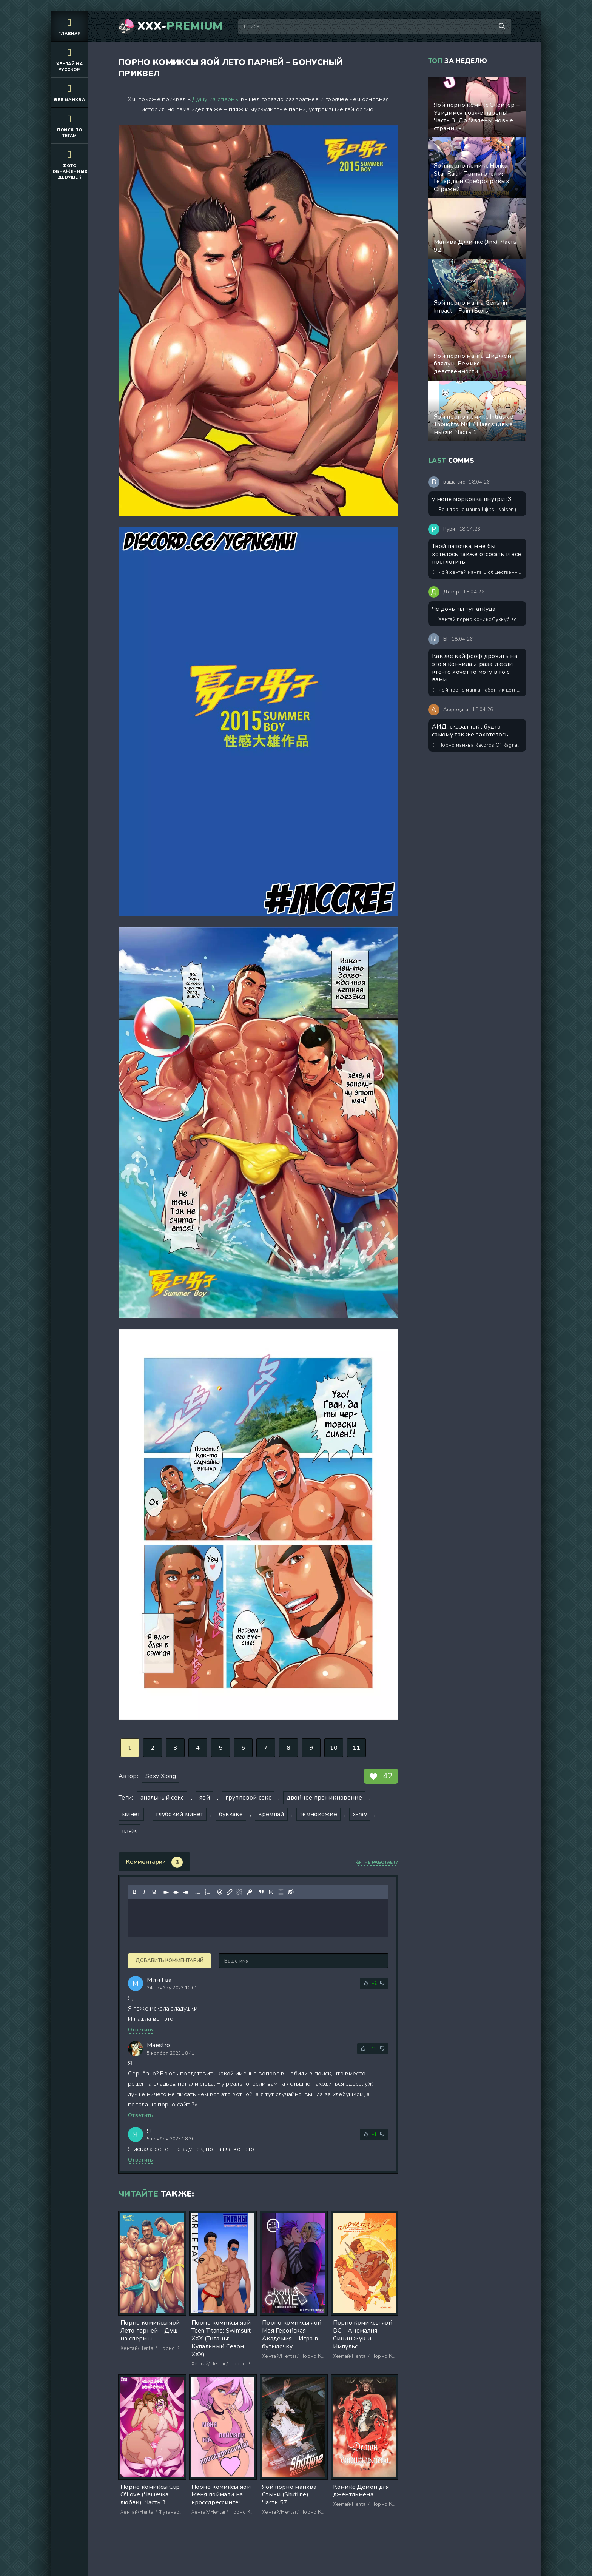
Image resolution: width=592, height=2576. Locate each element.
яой (204, 1797)
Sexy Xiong (160, 1776)
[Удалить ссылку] (239, 1892)
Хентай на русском (69, 59)
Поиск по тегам (69, 125)
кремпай (271, 1814)
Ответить (140, 2029)
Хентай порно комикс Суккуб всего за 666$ (478, 619)
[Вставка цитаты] (261, 1892)
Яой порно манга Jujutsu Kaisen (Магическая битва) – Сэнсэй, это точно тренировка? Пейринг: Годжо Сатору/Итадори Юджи (478, 509)
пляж (129, 1831)
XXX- (180, 26)
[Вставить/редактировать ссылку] (229, 1892)
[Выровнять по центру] (176, 1892)
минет (131, 1814)
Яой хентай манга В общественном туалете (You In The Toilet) (478, 572)
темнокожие (318, 1814)
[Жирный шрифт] (134, 1892)
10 (334, 1748)
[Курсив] (144, 1892)
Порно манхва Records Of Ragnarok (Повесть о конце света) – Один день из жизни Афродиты (478, 745)
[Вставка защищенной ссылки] (249, 1892)
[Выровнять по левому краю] (166, 1892)
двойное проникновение (324, 1797)
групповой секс (248, 1797)
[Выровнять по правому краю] (186, 1892)
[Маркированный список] (198, 1892)
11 (357, 1748)
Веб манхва (69, 92)
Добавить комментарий (170, 1960)
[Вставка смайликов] (220, 1892)
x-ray (360, 1814)
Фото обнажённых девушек (70, 164)
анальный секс (162, 1797)
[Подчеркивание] (154, 1892)
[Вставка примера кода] (271, 1892)
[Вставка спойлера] (281, 1892)
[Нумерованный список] (208, 1892)
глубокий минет (179, 1814)
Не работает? (377, 1862)
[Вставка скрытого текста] (291, 1892)
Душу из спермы (215, 99)
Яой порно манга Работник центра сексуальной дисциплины (478, 690)
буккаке (231, 1814)
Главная (69, 26)
